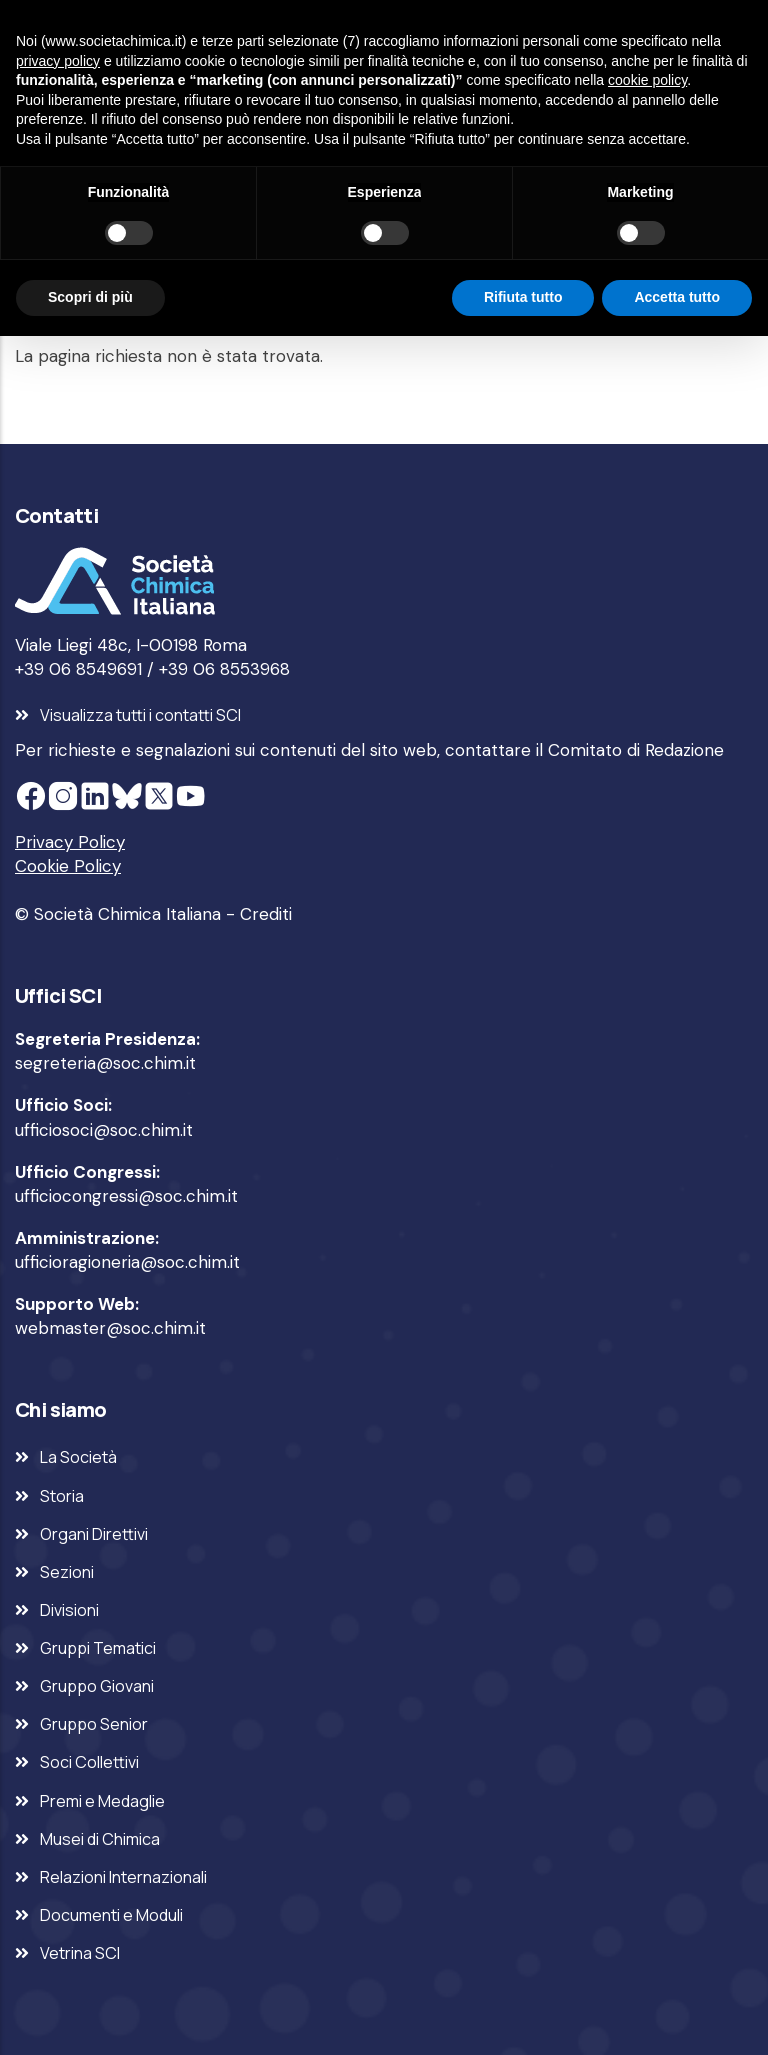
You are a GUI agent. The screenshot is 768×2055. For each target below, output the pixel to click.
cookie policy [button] (647, 80)
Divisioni (69, 1610)
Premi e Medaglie (102, 1801)
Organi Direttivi (94, 1534)
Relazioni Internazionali (123, 1877)
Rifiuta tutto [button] (523, 297)
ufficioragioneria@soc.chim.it (127, 1262)
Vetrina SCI (80, 1953)
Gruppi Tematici (98, 1648)
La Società (78, 1457)
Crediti (266, 914)
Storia (62, 1496)
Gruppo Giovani (97, 1686)
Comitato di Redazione (636, 750)
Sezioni (67, 1572)
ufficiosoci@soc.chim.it (104, 1130)
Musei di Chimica (100, 1839)
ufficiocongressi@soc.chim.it (126, 1196)
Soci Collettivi (89, 1762)
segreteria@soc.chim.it (105, 1063)
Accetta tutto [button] (677, 297)
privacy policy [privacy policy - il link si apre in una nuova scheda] (58, 61)
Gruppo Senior (94, 1724)
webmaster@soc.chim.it (110, 1328)
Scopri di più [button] (90, 297)
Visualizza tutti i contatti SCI (140, 715)
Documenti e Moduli (111, 1915)
